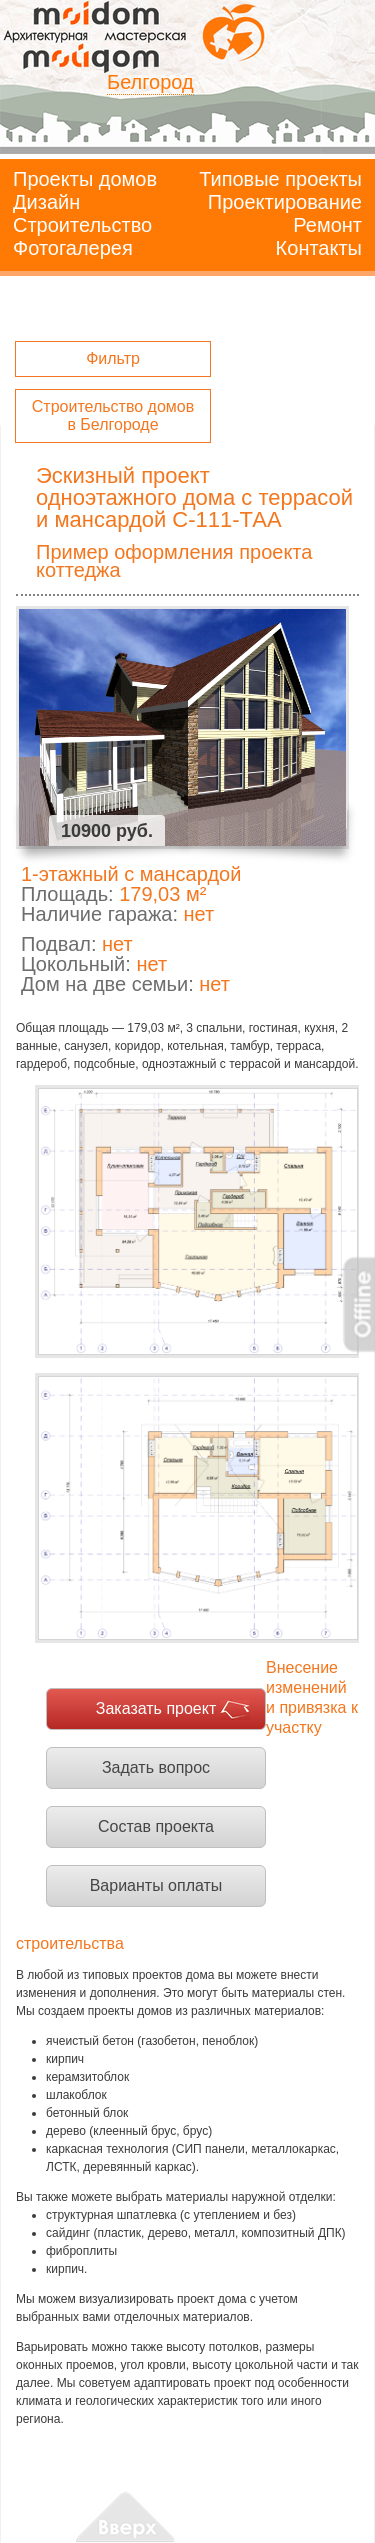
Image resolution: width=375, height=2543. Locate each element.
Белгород (150, 82)
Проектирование (285, 202)
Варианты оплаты (156, 1885)
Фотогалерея (73, 248)
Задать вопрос (156, 1767)
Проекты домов (85, 179)
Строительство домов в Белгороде (113, 415)
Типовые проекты (280, 179)
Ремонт (327, 225)
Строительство (82, 225)
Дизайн (46, 202)
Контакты (319, 248)
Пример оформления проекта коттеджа (174, 561)
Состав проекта (156, 1826)
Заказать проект (156, 1708)
